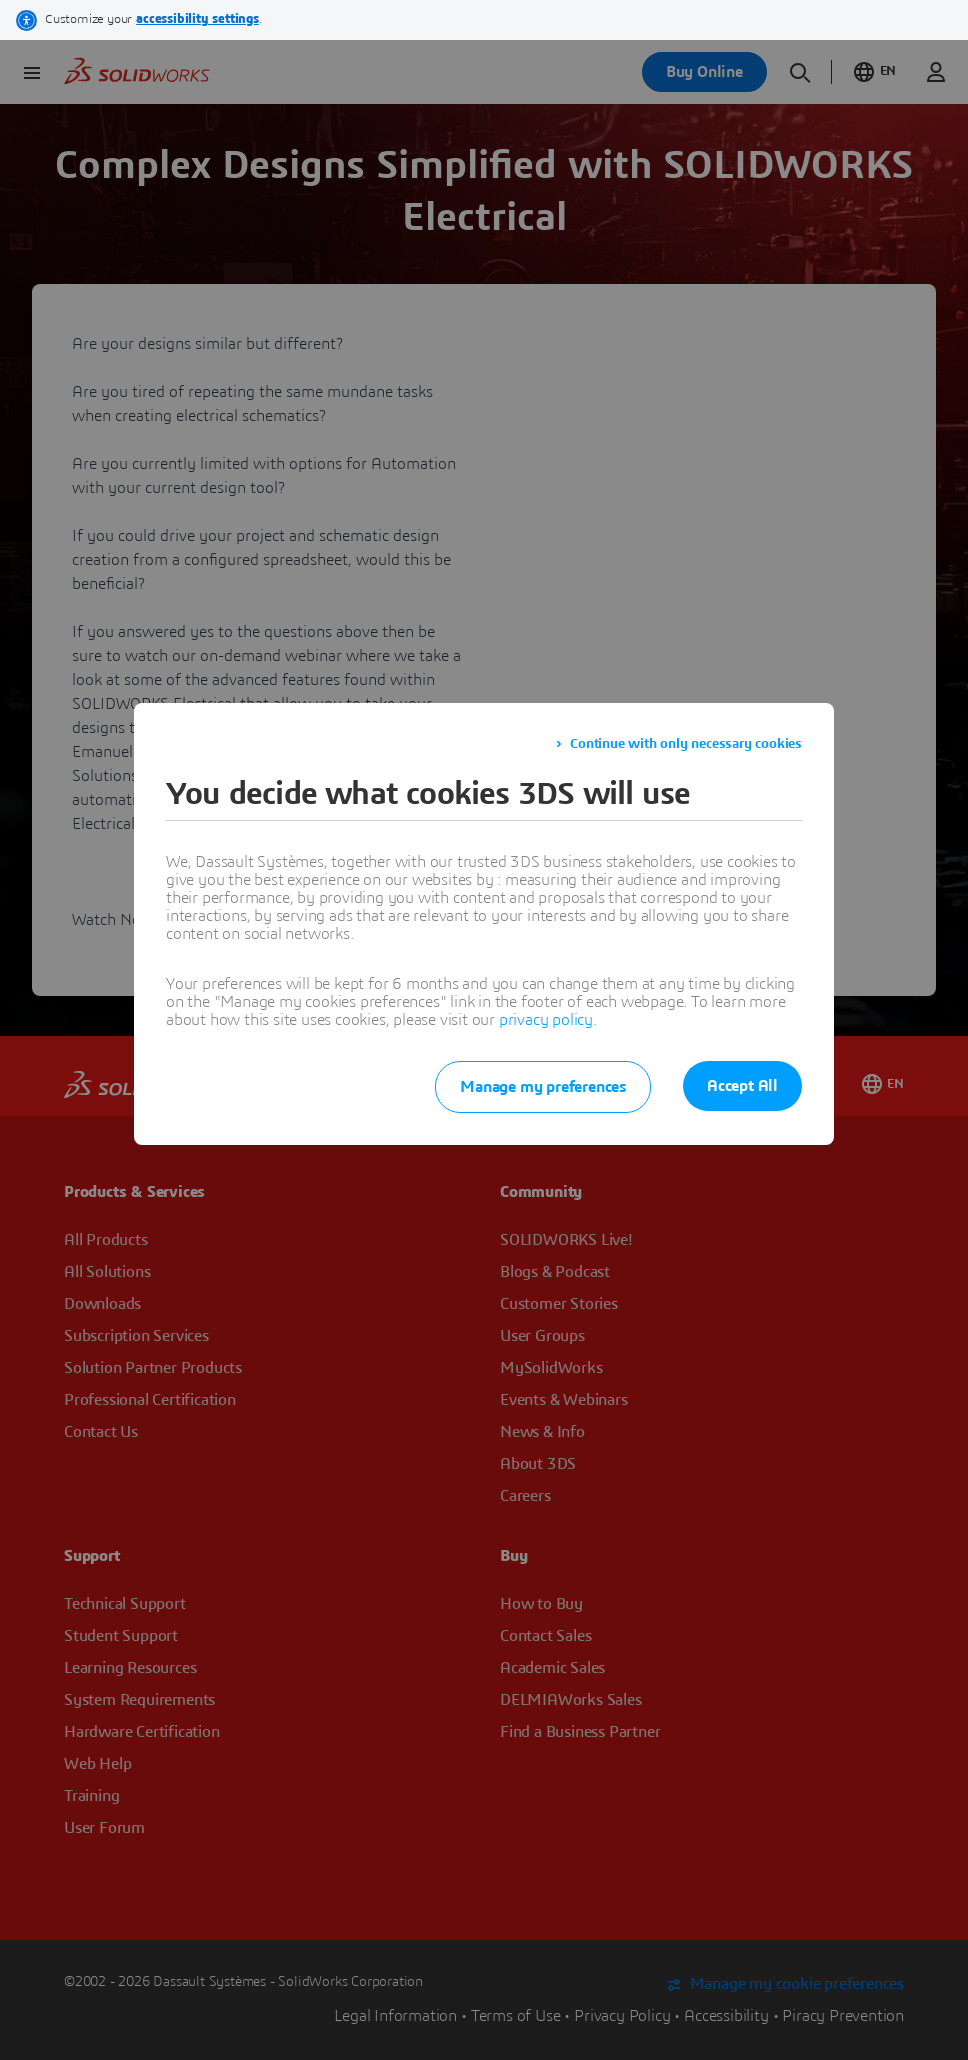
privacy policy (546, 1020)
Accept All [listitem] (742, 1086)
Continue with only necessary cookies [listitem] (686, 744)
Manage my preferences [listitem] (543, 1087)
